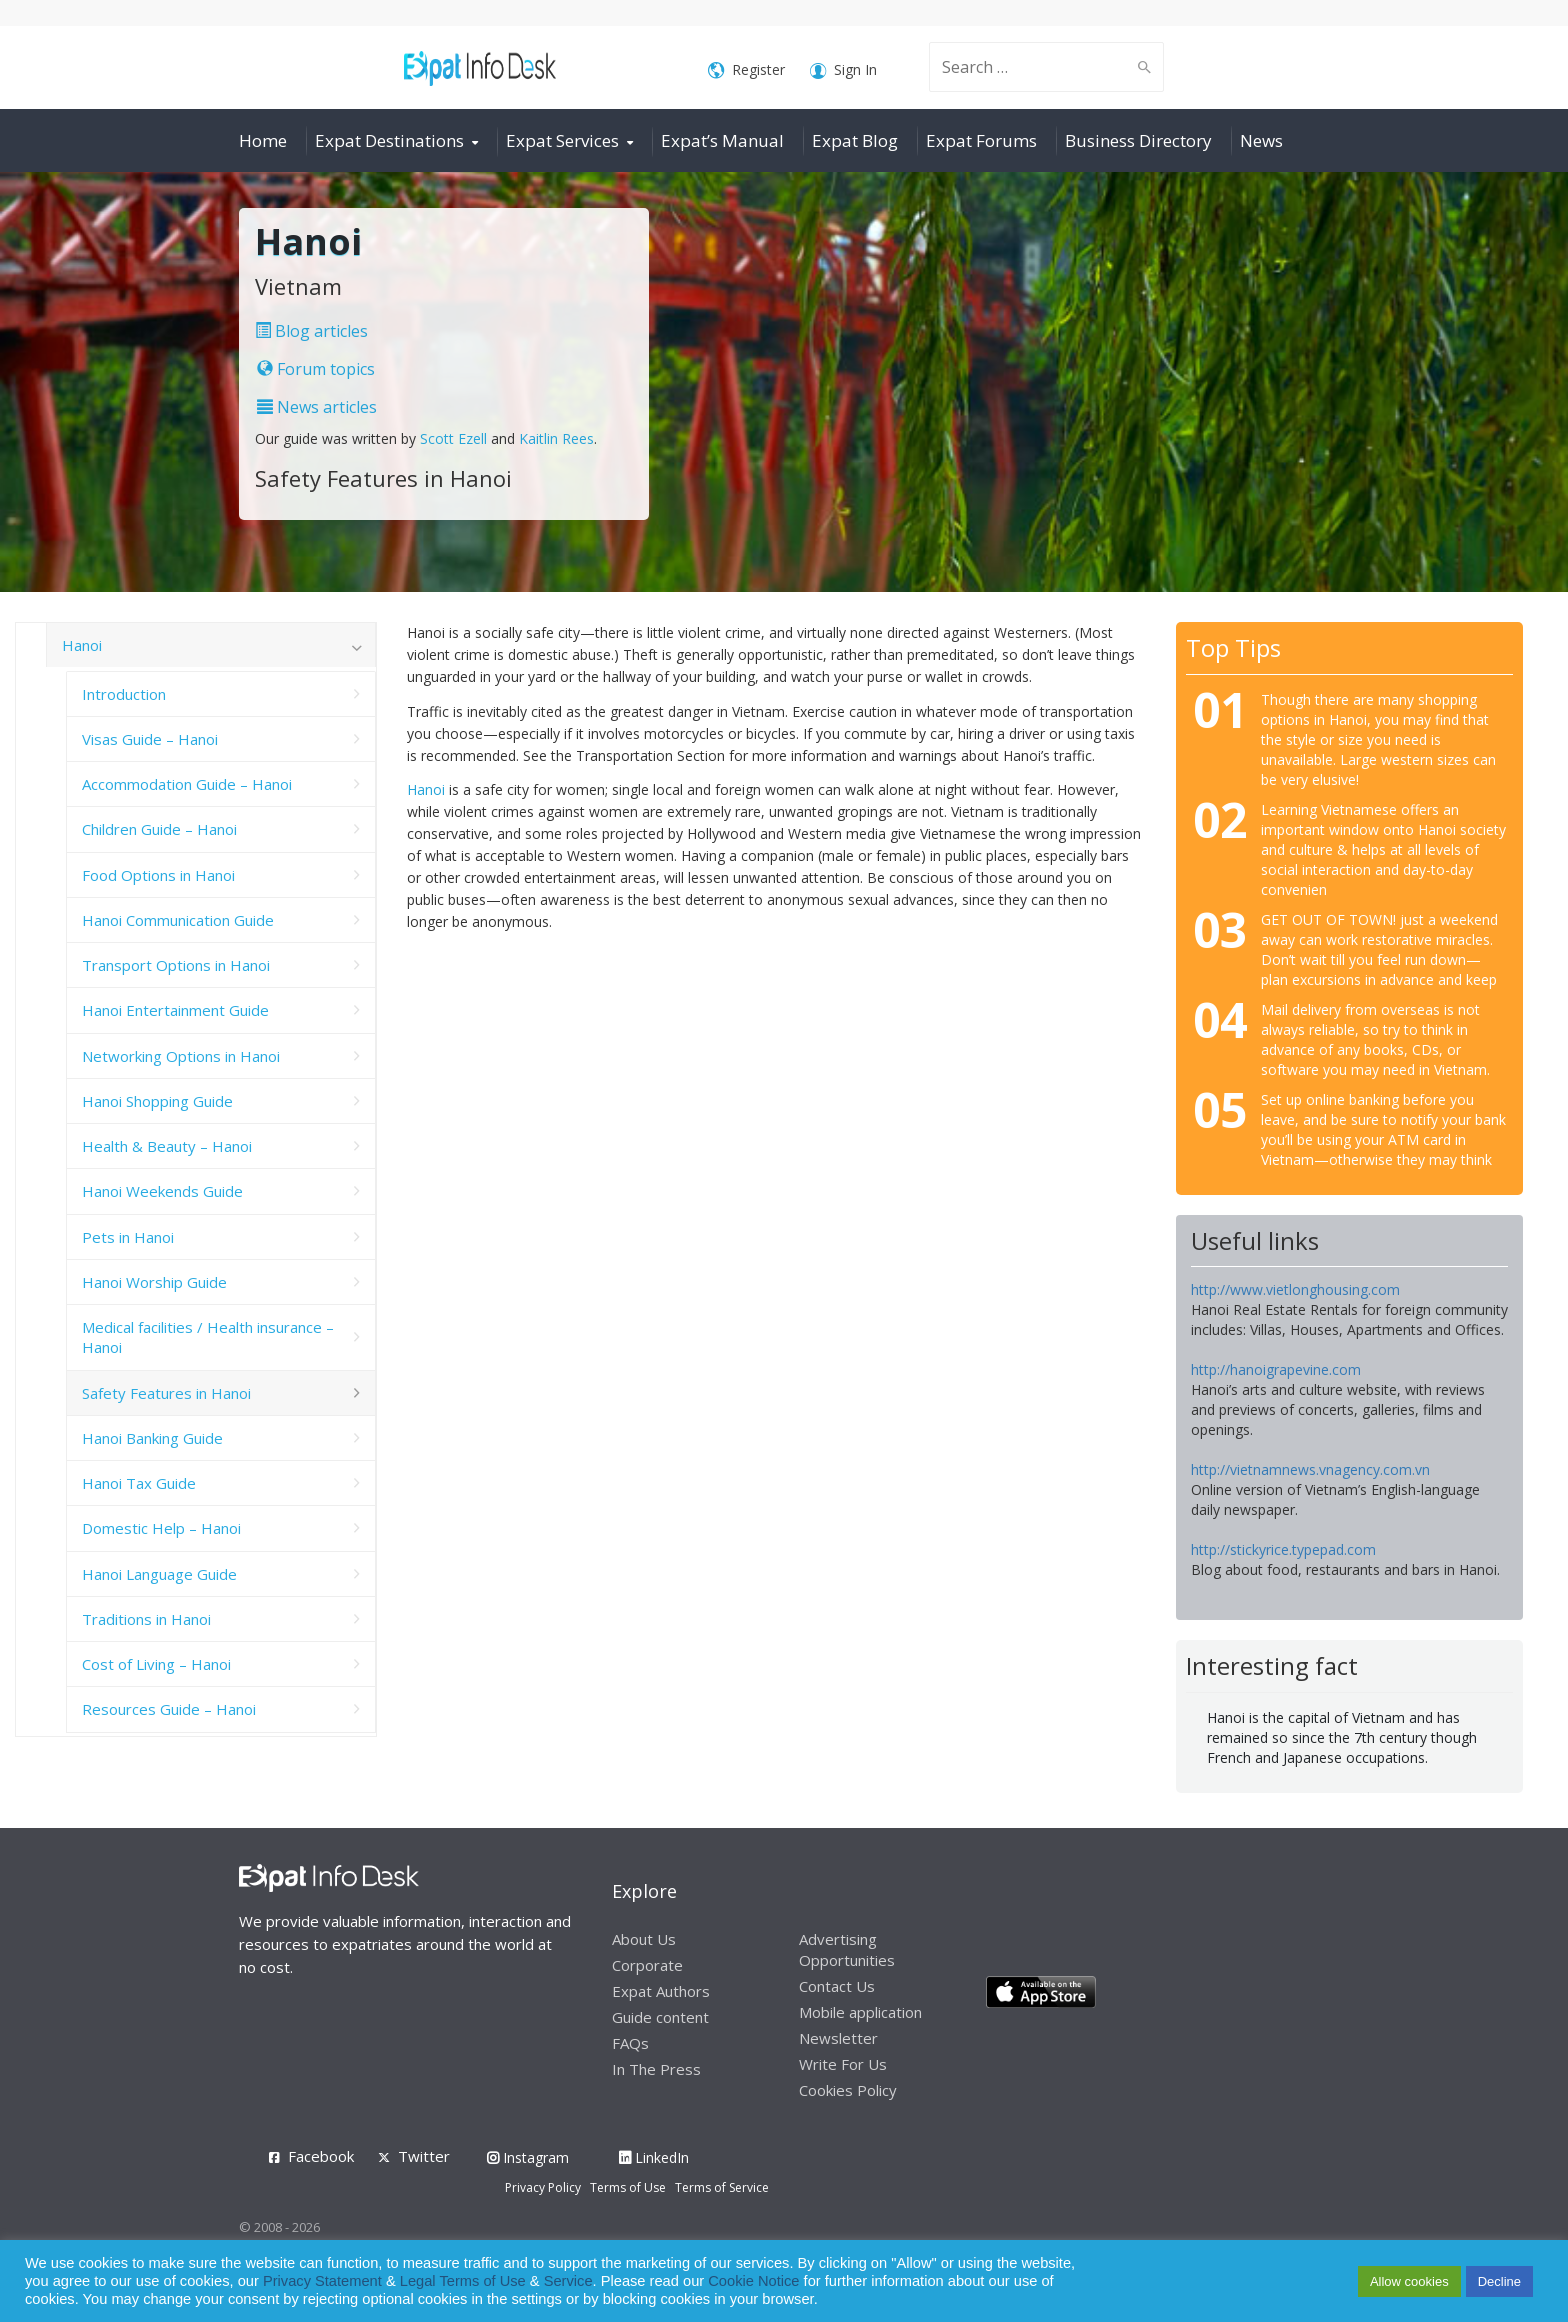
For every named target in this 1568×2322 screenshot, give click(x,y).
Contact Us (837, 1986)
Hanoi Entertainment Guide (175, 1010)
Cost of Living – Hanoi (156, 1664)
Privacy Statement (322, 2281)
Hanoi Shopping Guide (157, 1101)
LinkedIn (654, 2157)
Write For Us (843, 2064)
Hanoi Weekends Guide (162, 1191)
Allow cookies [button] (1409, 2281)
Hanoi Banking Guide (152, 1438)
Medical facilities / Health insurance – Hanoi (208, 1337)
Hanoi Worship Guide (154, 1282)
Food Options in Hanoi (158, 875)
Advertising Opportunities (847, 1949)
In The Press (656, 2069)
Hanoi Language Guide (159, 1574)
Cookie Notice (753, 2281)
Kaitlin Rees (556, 438)
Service (568, 2281)
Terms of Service (722, 2187)
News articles (317, 407)
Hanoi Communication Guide (178, 920)
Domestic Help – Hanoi (161, 1528)
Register (746, 70)
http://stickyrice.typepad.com (1283, 1549)
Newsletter (838, 2038)
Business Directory (1138, 140)
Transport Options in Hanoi (176, 965)
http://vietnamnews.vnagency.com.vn (1310, 1469)
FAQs (630, 2043)
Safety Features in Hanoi (166, 1393)
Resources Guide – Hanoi (169, 1709)
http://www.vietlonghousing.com (1295, 1289)
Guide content (660, 2017)
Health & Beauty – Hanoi (167, 1146)
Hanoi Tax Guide (139, 1483)
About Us (644, 1939)
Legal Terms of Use (463, 2281)
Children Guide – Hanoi (159, 829)
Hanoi (426, 789)
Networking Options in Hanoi (181, 1056)
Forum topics (316, 369)
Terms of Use (628, 2187)
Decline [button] (1499, 2281)
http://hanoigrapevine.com (1276, 1369)
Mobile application (860, 2012)
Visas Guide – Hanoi (150, 739)
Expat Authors (661, 1991)
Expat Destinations (389, 140)
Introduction (124, 694)
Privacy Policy (543, 2187)
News (1261, 140)
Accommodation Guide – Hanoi (187, 784)
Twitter (424, 2156)
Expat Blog (855, 140)
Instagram (528, 2157)
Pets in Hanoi (128, 1237)
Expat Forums (981, 140)
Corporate (647, 1965)
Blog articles (311, 331)
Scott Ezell (453, 438)
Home (263, 140)
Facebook (321, 2156)
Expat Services (562, 140)
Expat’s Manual (722, 140)
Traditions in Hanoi (146, 1619)
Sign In (843, 70)
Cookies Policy (848, 2090)
